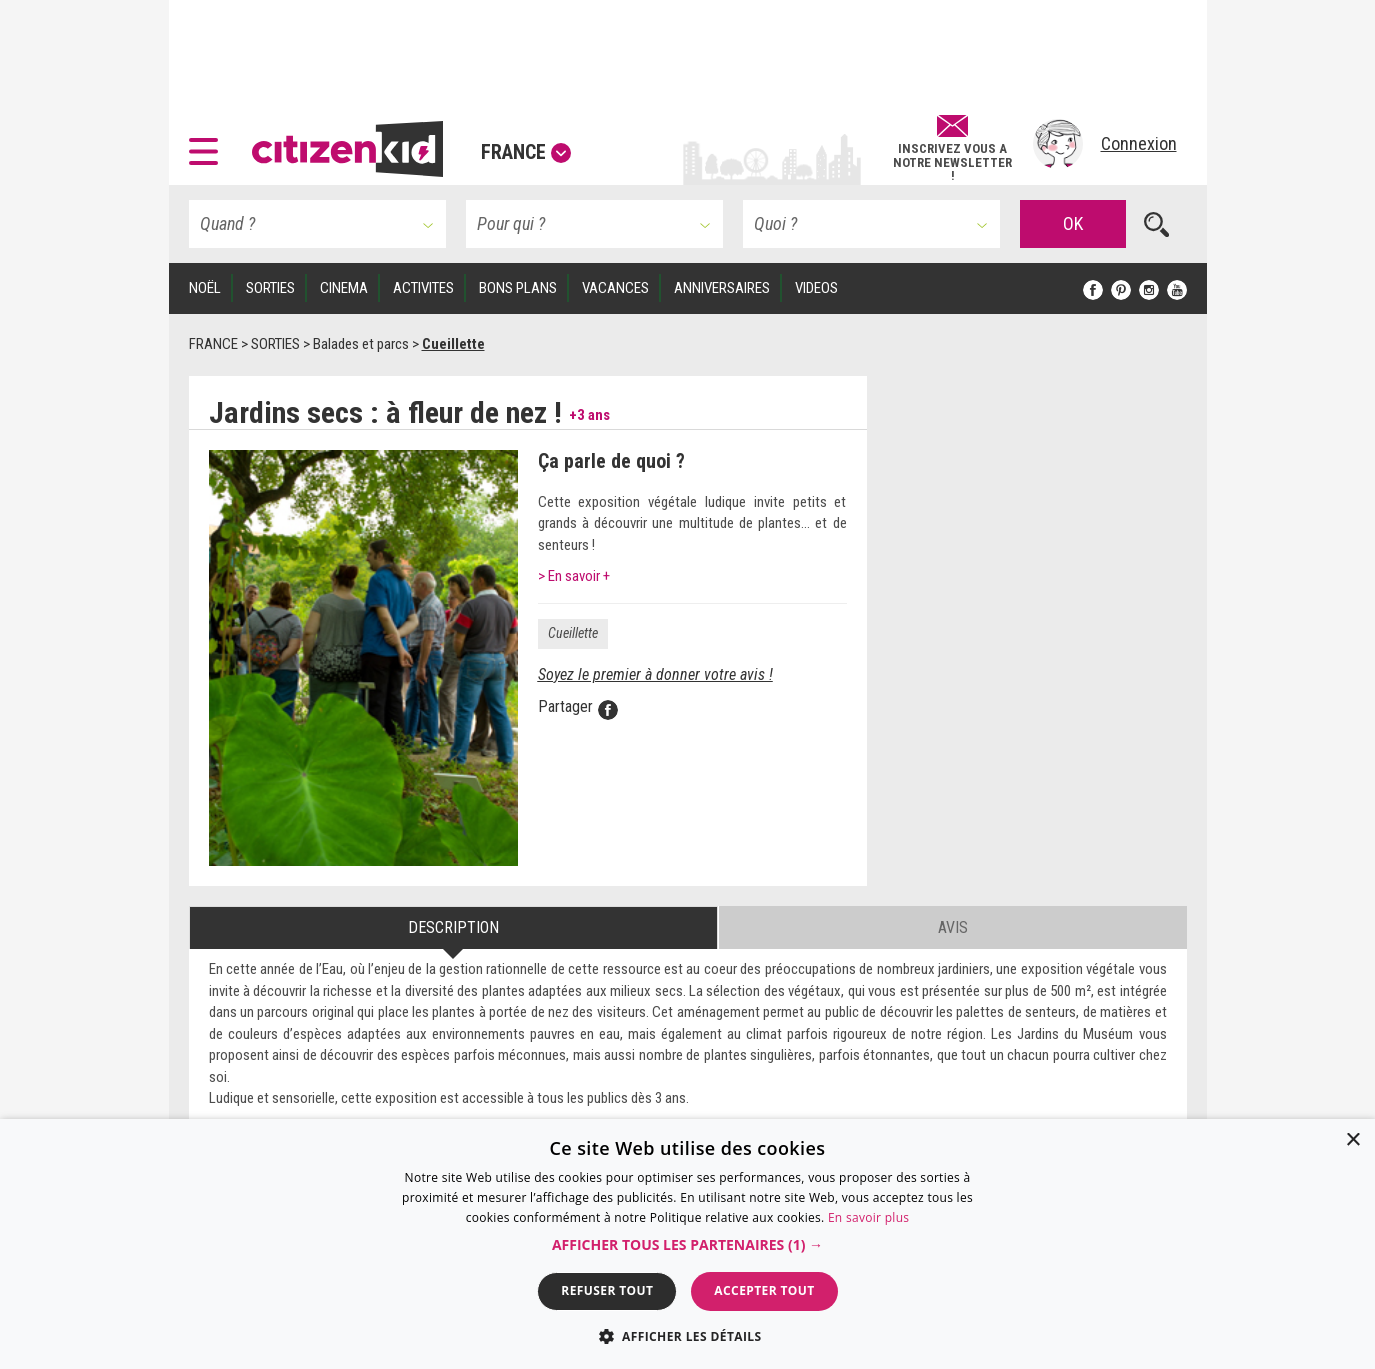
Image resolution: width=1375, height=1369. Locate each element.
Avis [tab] (953, 927)
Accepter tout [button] (764, 1290)
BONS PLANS (518, 288)
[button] (208, 144)
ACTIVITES (423, 288)
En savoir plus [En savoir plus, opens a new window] (868, 1217)
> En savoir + (574, 576)
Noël (205, 288)
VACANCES (615, 288)
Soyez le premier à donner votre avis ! (655, 674)
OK (1073, 223)
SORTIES (270, 288)
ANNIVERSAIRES (722, 288)
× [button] (1352, 1140)
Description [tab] (453, 927)
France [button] (526, 152)
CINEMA (344, 288)
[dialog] (687, 1244)
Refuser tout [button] (607, 1290)
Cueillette (573, 633)
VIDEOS (816, 288)
